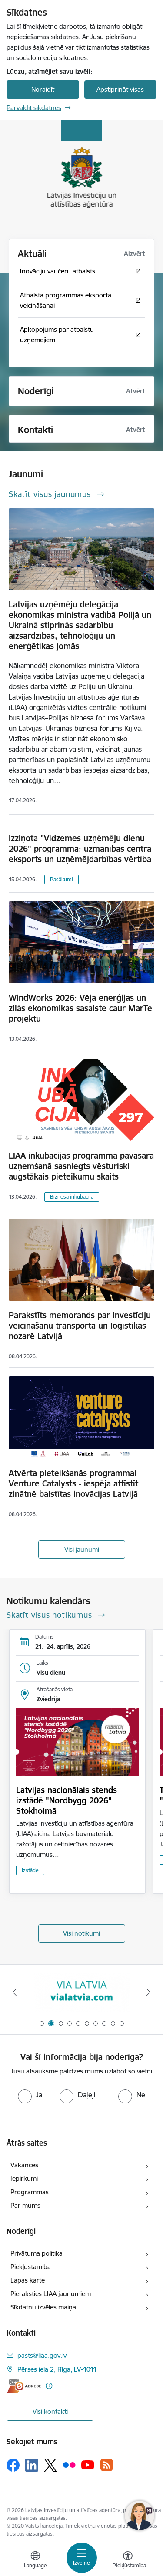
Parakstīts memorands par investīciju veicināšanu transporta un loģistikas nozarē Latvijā (80, 1325)
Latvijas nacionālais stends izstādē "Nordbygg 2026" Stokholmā (66, 1800)
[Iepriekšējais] (14, 1992)
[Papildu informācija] (49, 2386)
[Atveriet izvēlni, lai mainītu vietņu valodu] (35, 2561)
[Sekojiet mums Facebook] (13, 2465)
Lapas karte (27, 2280)
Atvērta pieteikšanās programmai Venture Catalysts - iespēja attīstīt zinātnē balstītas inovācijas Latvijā (73, 1483)
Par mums (25, 2205)
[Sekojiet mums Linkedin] (31, 2465)
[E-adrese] (24, 2386)
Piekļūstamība (30, 2267)
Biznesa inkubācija (71, 1196)
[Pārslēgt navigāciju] (82, 2558)
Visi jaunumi (81, 1549)
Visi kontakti (50, 2411)
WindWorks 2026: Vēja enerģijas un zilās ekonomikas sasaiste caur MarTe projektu (80, 1008)
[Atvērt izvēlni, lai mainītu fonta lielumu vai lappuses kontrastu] (128, 2561)
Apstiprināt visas (120, 89)
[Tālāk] (148, 1992)
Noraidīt (42, 89)
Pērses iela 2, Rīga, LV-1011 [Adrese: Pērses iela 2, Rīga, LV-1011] (57, 2369)
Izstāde (30, 1870)
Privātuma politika (36, 2253)
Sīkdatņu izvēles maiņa (43, 2307)
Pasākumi (61, 879)
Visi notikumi (81, 1933)
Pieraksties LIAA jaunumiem (50, 2293)
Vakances (24, 2165)
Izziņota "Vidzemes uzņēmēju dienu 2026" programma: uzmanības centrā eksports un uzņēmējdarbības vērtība (80, 848)
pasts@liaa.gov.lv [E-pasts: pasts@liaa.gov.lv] (42, 2355)
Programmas (29, 2192)
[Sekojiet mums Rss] (106, 2465)
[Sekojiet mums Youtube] (87, 2464)
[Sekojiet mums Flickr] (69, 2464)
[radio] (30, 2094)
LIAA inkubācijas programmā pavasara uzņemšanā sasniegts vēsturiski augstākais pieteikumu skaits (81, 1166)
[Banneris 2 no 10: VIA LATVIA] (82, 1992)
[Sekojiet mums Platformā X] (50, 2465)
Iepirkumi (24, 2178)
